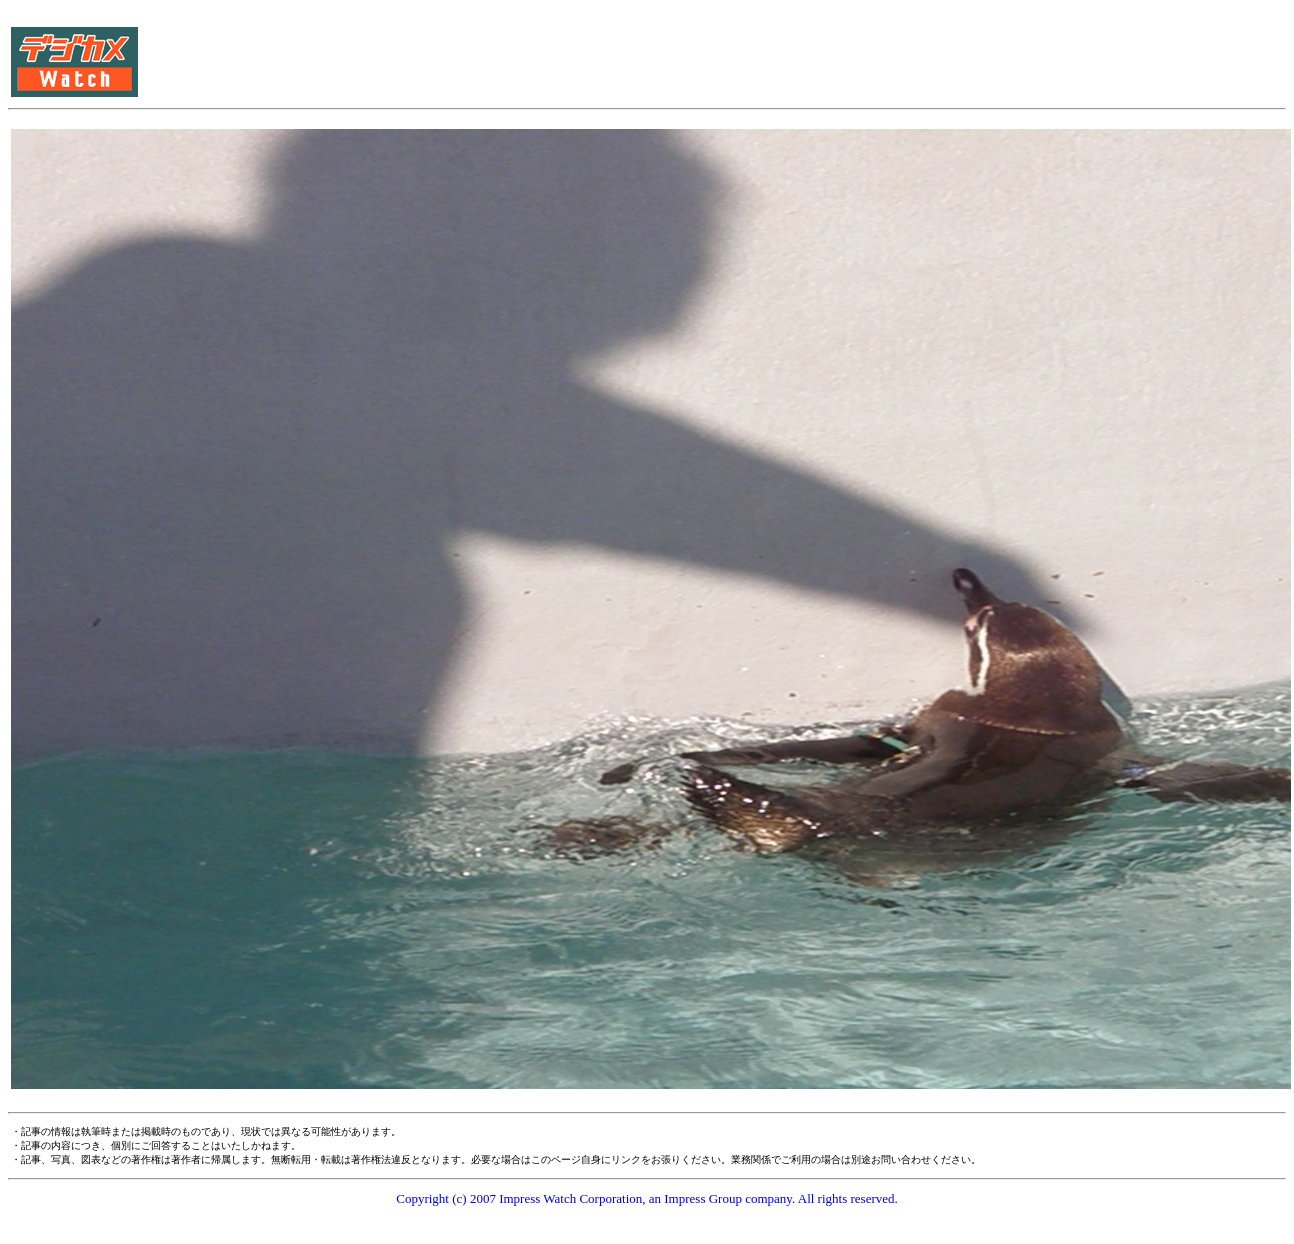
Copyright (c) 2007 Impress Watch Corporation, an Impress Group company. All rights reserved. (647, 1198)
